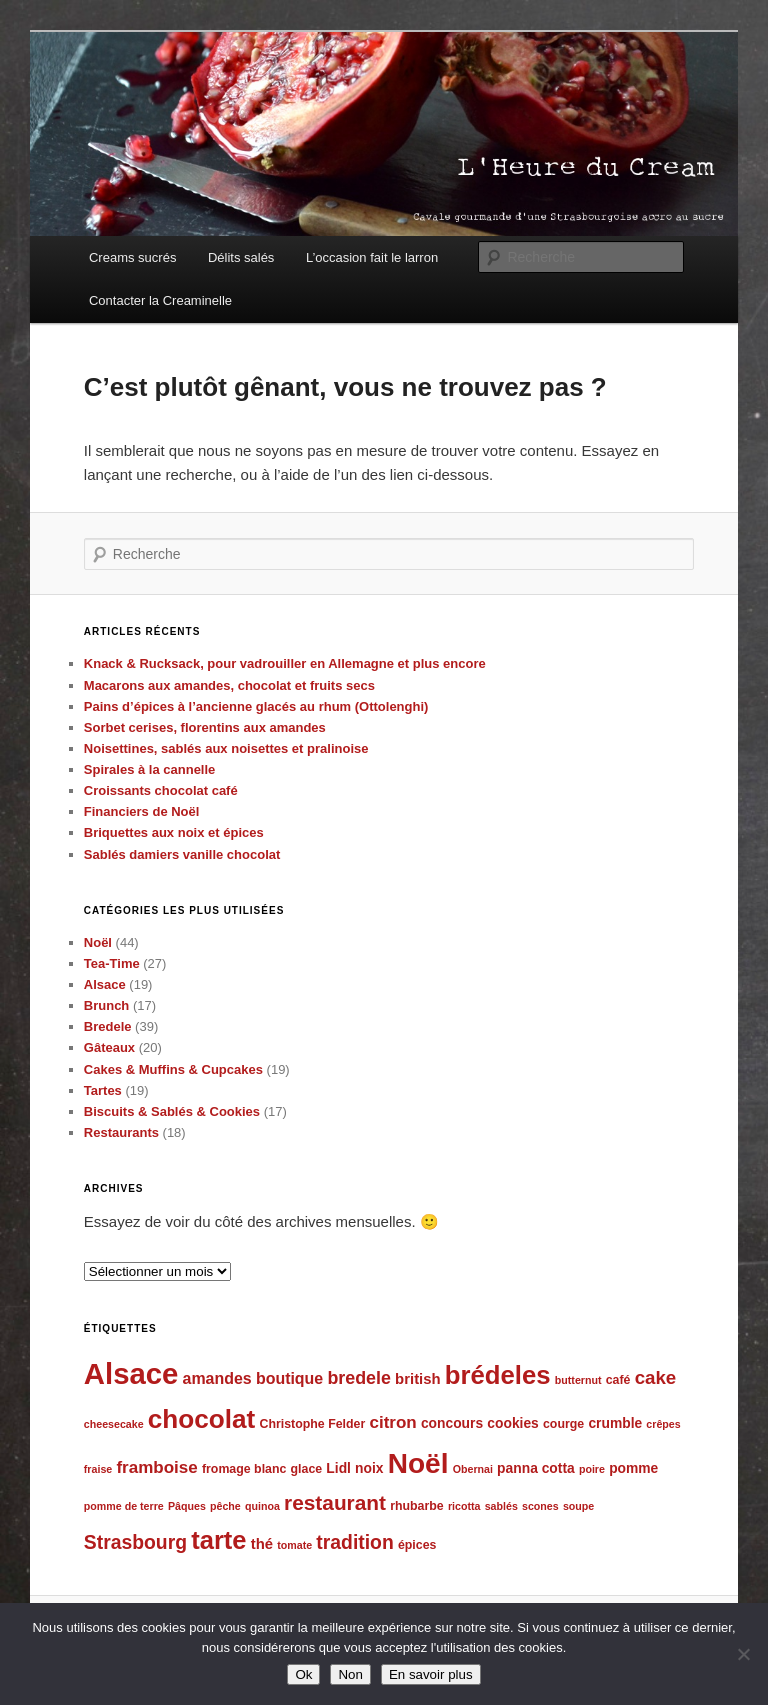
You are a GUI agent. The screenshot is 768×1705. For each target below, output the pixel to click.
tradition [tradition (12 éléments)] (354, 1542)
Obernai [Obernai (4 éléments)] (473, 1469)
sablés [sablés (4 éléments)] (501, 1506)
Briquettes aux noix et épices (174, 832)
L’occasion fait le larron (372, 257)
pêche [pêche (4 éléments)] (225, 1506)
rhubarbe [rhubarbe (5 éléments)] (417, 1506)
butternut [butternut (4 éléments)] (578, 1380)
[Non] (743, 1654)
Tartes (103, 1090)
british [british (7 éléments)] (418, 1379)
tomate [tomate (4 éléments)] (294, 1545)
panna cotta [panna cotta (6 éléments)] (536, 1468)
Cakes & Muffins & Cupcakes (173, 1069)
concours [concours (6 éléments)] (452, 1423)
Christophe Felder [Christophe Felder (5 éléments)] (313, 1424)
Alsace (105, 984)
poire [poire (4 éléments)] (592, 1469)
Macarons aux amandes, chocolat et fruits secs (229, 685)
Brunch (107, 1005)
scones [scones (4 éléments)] (540, 1506)
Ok (303, 1674)
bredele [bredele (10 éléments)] (359, 1378)
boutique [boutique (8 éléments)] (289, 1378)
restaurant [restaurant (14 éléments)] (335, 1502)
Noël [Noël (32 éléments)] (418, 1463)
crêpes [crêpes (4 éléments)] (663, 1424)
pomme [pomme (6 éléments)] (633, 1468)
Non (350, 1674)
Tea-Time (112, 963)
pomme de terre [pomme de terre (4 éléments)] (124, 1506)
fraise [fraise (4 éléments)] (98, 1469)
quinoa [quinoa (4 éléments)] (262, 1506)
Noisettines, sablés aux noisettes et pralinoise (226, 748)
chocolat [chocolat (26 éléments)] (202, 1419)
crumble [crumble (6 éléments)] (615, 1423)
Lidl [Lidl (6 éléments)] (338, 1468)
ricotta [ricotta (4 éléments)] (464, 1506)
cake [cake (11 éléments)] (656, 1377)
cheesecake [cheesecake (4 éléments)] (114, 1424)
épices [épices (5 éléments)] (417, 1545)
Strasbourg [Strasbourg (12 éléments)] (135, 1542)
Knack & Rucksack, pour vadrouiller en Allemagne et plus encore (285, 663)
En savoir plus (431, 1674)
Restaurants (121, 1132)
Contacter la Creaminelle (160, 300)
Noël (98, 942)
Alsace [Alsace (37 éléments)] (131, 1373)
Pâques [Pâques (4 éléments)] (187, 1506)
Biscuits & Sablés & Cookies (172, 1111)
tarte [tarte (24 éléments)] (218, 1540)
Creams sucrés (132, 257)
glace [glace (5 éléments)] (307, 1469)
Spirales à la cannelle (150, 769)
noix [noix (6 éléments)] (369, 1468)
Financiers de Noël (142, 811)
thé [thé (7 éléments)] (262, 1544)
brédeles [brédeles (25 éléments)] (498, 1375)
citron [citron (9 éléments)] (392, 1422)
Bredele (108, 1026)
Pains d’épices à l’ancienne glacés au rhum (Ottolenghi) (256, 706)
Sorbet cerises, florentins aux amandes (205, 727)
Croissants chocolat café (161, 790)
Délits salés (241, 257)
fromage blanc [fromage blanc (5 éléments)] (244, 1469)
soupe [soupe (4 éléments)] (578, 1506)
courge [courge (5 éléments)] (563, 1424)
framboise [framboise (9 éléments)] (156, 1467)
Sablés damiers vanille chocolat (182, 854)
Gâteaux (109, 1047)
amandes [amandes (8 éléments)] (217, 1378)
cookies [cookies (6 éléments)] (513, 1423)
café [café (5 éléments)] (618, 1380)
